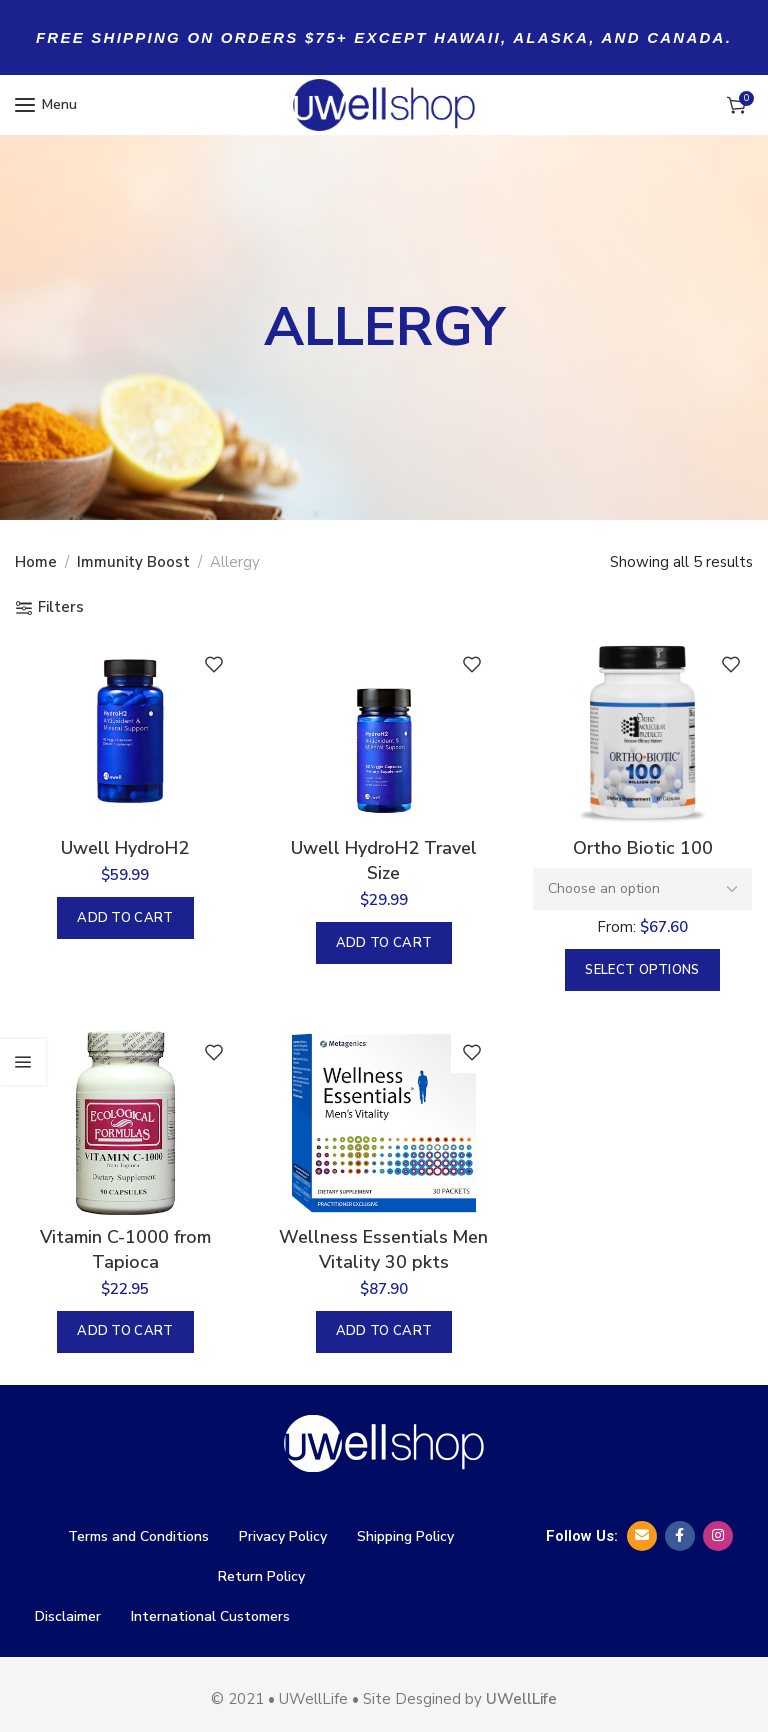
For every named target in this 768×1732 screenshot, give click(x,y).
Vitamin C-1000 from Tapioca (124, 1251)
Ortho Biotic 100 (643, 849)
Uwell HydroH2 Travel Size (384, 861)
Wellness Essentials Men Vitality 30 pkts (384, 1251)
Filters (61, 608)
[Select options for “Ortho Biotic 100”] (643, 971)
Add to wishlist (213, 664)
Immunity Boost (133, 562)
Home (36, 562)
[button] (125, 919)
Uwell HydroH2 (124, 849)
